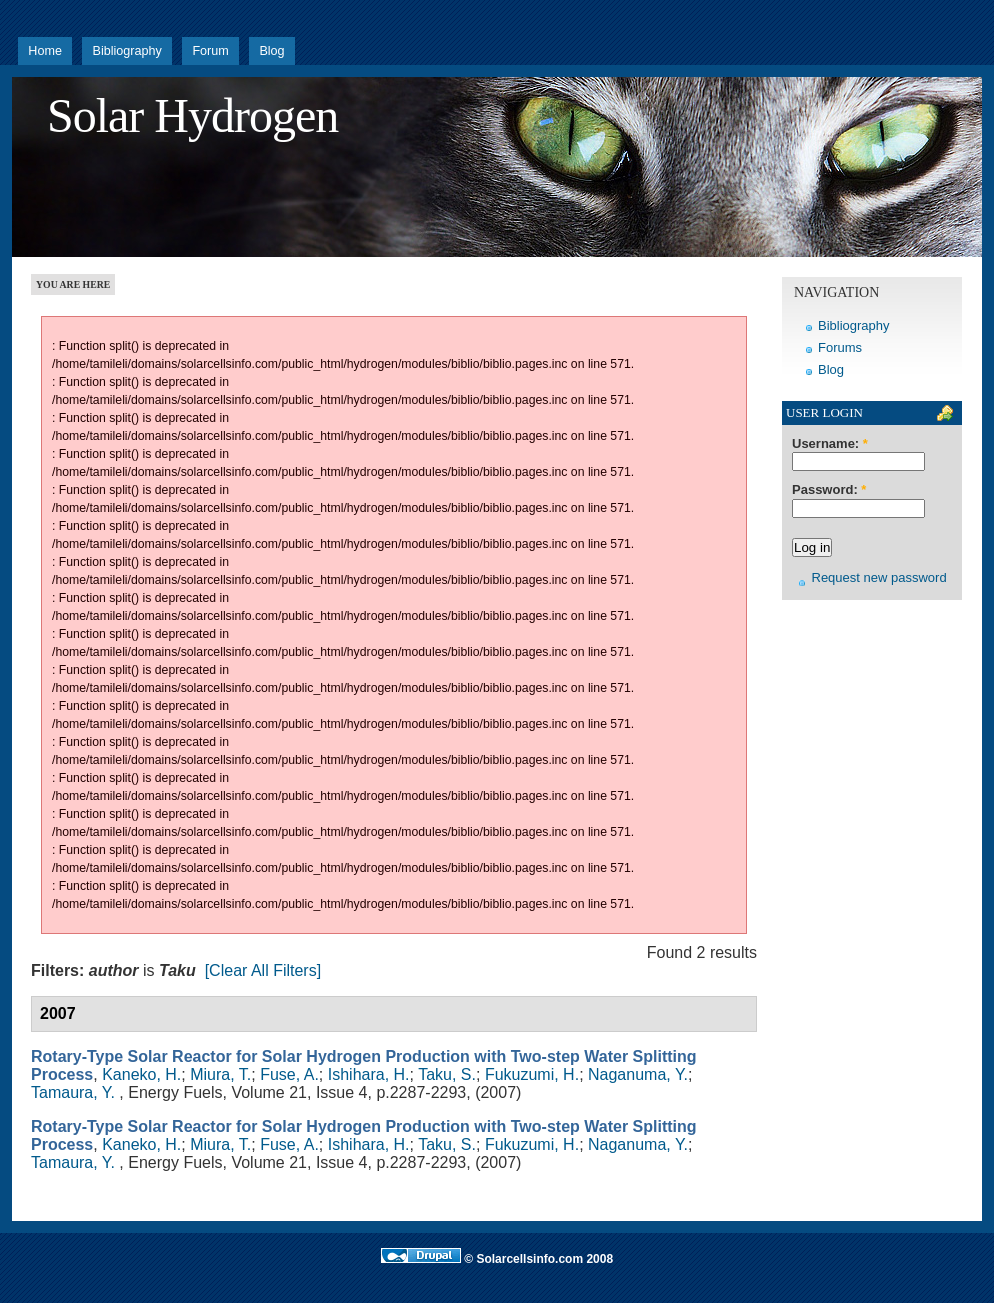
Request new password (879, 577)
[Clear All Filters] (263, 970)
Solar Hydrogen (192, 115)
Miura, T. (220, 1074)
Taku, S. (447, 1074)
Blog (271, 51)
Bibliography (126, 51)
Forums (840, 347)
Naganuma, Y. (638, 1074)
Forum (210, 51)
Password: (829, 490)
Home (45, 51)
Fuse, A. (289, 1074)
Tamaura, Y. (73, 1092)
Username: (830, 444)
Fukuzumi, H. (532, 1074)
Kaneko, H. (141, 1074)
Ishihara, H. (369, 1074)
